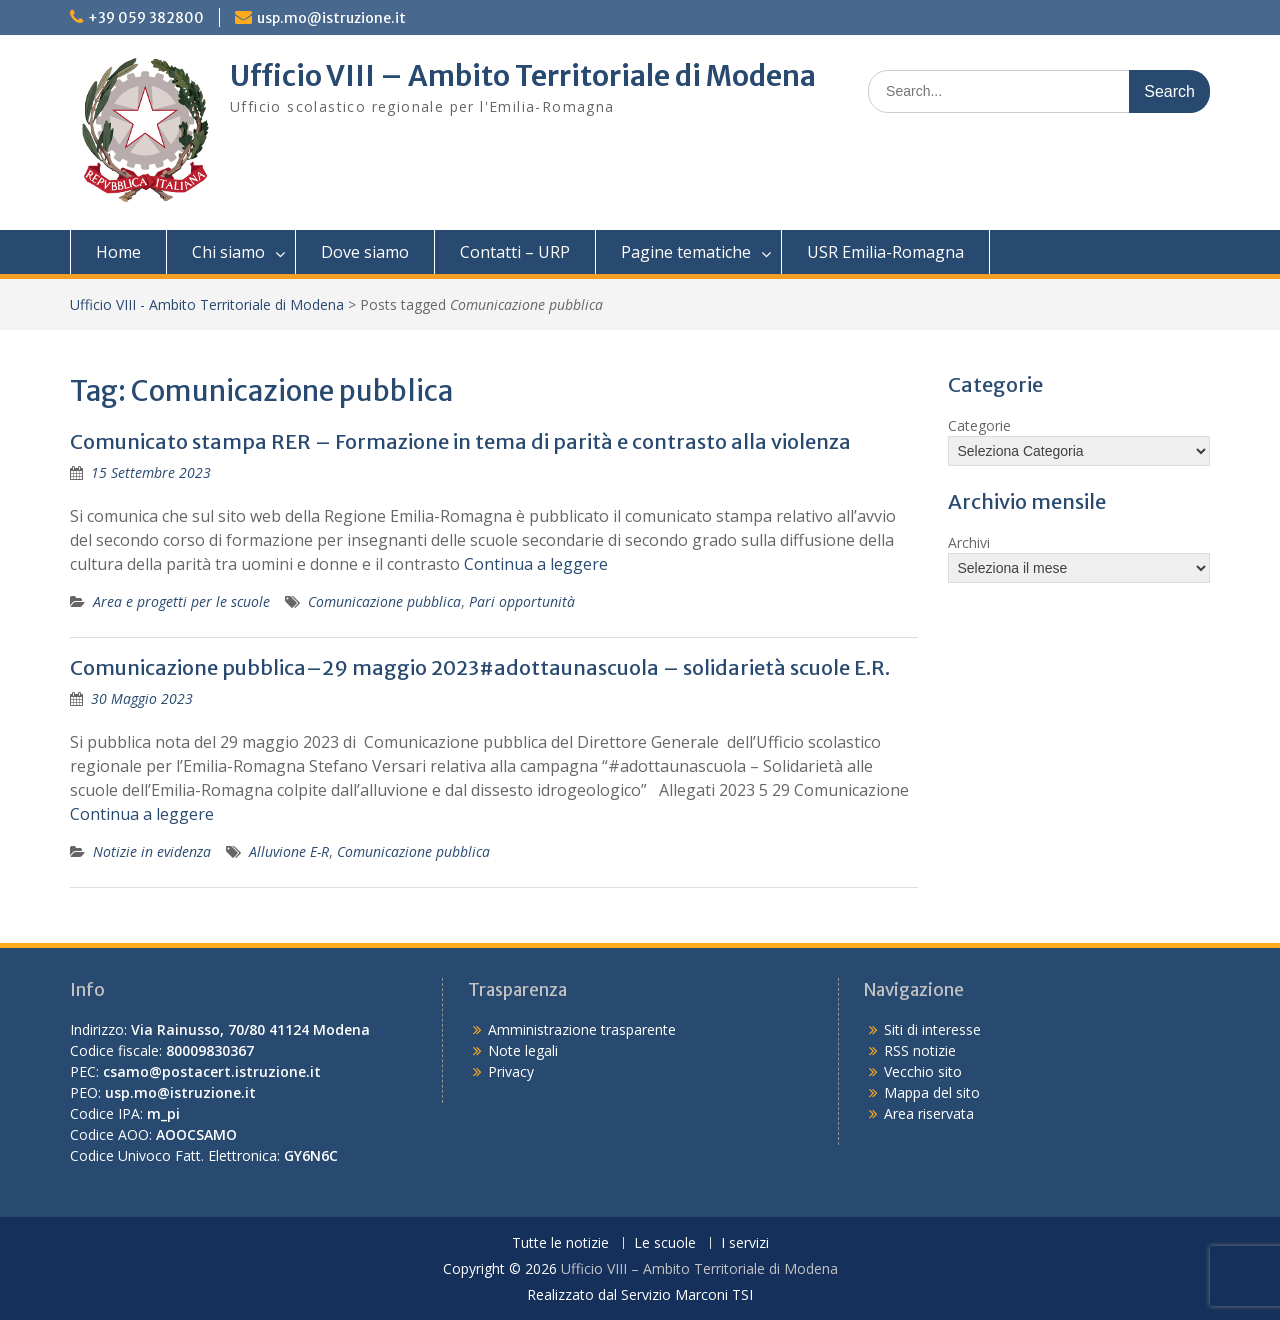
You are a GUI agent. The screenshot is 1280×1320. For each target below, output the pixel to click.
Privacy (511, 1071)
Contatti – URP (515, 252)
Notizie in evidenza (152, 851)
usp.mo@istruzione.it (331, 18)
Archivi (969, 542)
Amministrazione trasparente (582, 1029)
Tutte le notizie (560, 1243)
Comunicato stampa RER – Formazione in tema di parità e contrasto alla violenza (460, 441)
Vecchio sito (923, 1071)
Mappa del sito (932, 1092)
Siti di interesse (932, 1029)
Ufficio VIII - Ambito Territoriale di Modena (207, 304)
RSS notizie (920, 1050)
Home (118, 252)
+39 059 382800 (146, 18)
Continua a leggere (536, 564)
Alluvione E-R (289, 851)
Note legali (523, 1050)
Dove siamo (365, 252)
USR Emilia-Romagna (885, 252)
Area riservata (929, 1113)
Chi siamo (228, 252)
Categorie (979, 425)
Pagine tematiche (686, 252)
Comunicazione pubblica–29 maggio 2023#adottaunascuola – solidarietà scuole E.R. (480, 667)
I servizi (745, 1243)
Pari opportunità (522, 601)
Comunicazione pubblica (384, 601)
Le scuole (665, 1243)
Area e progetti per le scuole (181, 601)
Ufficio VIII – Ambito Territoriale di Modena (523, 76)
